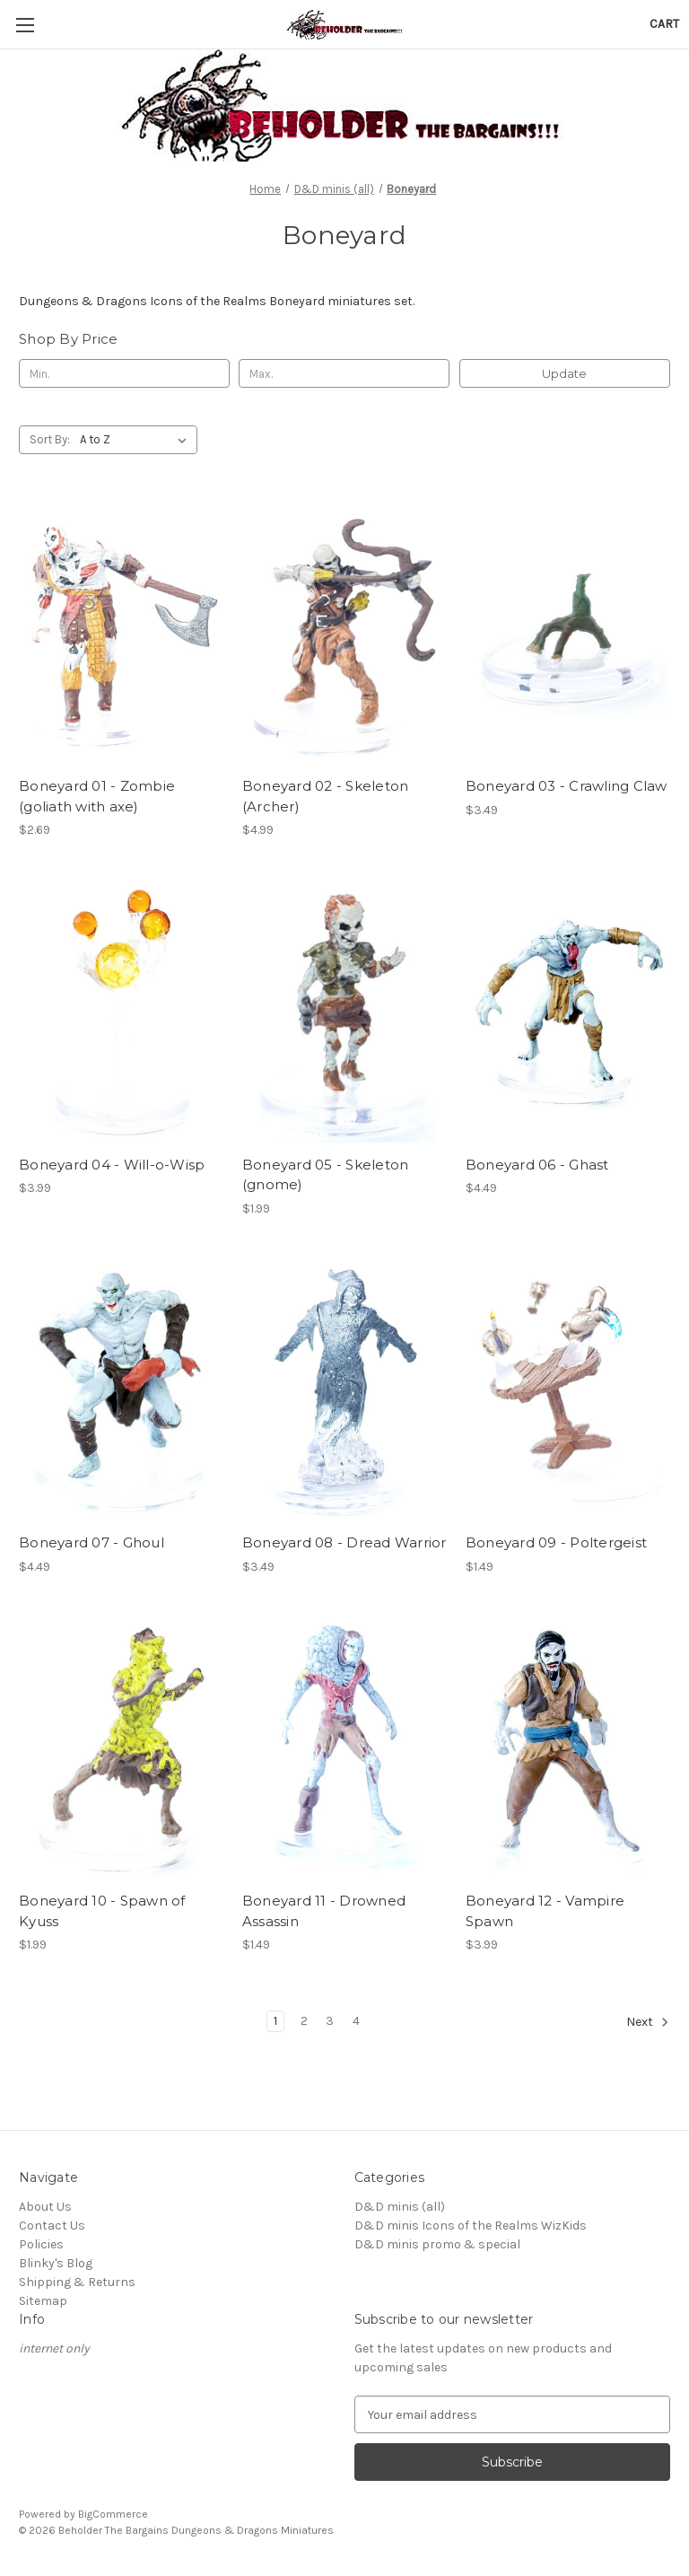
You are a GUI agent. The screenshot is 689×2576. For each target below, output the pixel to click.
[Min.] (124, 373)
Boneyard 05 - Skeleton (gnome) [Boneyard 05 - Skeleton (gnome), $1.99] (325, 1175)
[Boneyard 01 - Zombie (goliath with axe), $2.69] (121, 632)
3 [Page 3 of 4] (330, 2020)
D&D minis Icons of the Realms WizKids (470, 2225)
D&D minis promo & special (437, 2244)
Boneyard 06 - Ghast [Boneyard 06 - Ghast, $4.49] (537, 1164)
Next (647, 2022)
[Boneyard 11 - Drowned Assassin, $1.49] (344, 1748)
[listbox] (136, 439)
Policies (41, 2244)
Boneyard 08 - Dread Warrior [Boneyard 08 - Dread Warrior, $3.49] (344, 1542)
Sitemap (43, 2301)
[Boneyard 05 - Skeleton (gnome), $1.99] (344, 1011)
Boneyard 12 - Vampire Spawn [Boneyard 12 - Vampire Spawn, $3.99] (545, 1911)
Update (564, 373)
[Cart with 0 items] (664, 24)
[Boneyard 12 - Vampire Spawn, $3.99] (567, 1748)
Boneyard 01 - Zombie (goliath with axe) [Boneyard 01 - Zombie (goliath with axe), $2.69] (97, 796)
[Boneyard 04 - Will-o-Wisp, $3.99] (121, 1011)
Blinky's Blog (55, 2263)
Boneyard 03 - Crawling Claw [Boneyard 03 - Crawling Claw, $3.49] (566, 785)
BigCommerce (113, 2514)
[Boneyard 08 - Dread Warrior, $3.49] (344, 1389)
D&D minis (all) (399, 2206)
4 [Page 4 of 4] (356, 2020)
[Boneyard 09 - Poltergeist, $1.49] (567, 1389)
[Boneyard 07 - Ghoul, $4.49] (121, 1389)
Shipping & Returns (77, 2282)
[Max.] (344, 373)
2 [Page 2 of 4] (304, 2020)
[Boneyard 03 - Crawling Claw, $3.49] (567, 632)
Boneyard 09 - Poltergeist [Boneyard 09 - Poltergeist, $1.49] (556, 1542)
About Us (45, 2206)
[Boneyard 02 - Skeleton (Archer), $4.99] (344, 632)
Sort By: (50, 439)
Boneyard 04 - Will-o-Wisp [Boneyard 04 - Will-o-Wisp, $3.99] (112, 1164)
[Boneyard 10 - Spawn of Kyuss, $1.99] (121, 1748)
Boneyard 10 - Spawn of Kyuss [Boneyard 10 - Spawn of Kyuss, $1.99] (102, 1911)
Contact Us (52, 2225)
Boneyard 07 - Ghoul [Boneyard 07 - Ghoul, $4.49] (91, 1542)
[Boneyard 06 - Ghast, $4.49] (567, 1011)
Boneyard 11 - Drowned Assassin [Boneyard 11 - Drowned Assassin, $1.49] (324, 1911)
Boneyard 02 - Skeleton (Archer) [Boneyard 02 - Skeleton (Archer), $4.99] (325, 796)
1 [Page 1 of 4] (275, 2020)
